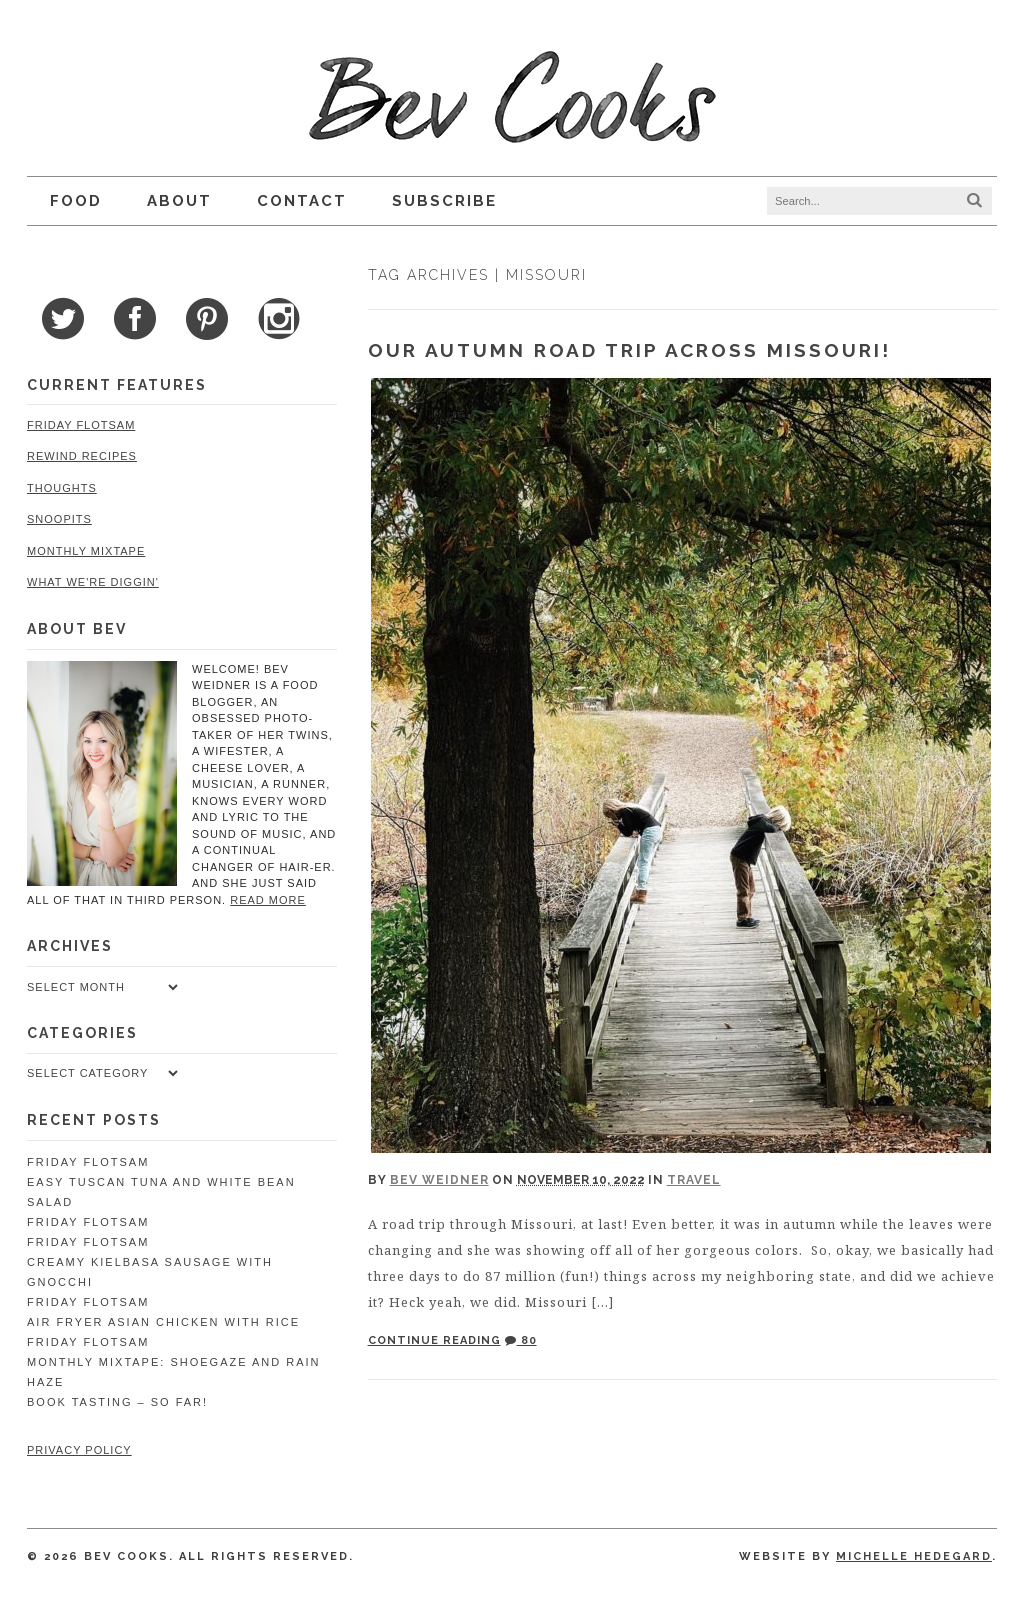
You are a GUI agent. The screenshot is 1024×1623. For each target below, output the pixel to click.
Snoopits (59, 519)
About (179, 201)
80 (521, 1340)
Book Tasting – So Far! (117, 1402)
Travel (694, 1180)
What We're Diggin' (93, 582)
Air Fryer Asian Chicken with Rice (163, 1322)
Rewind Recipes (82, 456)
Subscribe (444, 201)
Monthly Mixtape (86, 551)
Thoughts (62, 488)
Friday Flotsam (81, 425)
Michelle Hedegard (914, 1556)
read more (268, 900)
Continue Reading (434, 1340)
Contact (302, 201)
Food (76, 201)
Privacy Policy (79, 1450)
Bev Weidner (439, 1180)
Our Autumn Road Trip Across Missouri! (629, 350)
